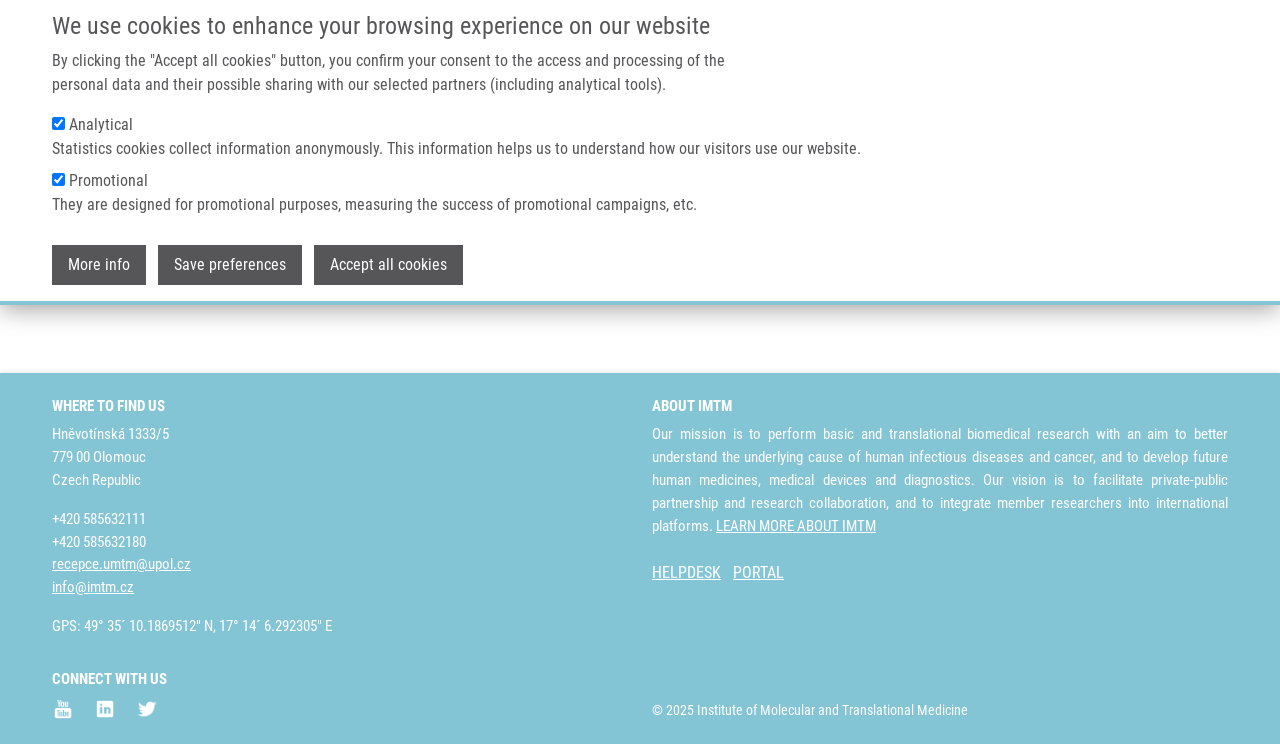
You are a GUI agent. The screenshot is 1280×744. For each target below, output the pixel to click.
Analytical (101, 112)
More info (99, 252)
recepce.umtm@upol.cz (121, 565)
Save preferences (230, 252)
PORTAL (758, 573)
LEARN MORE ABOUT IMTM (796, 526)
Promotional (108, 168)
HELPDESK (686, 573)
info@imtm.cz (93, 588)
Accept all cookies (388, 252)
